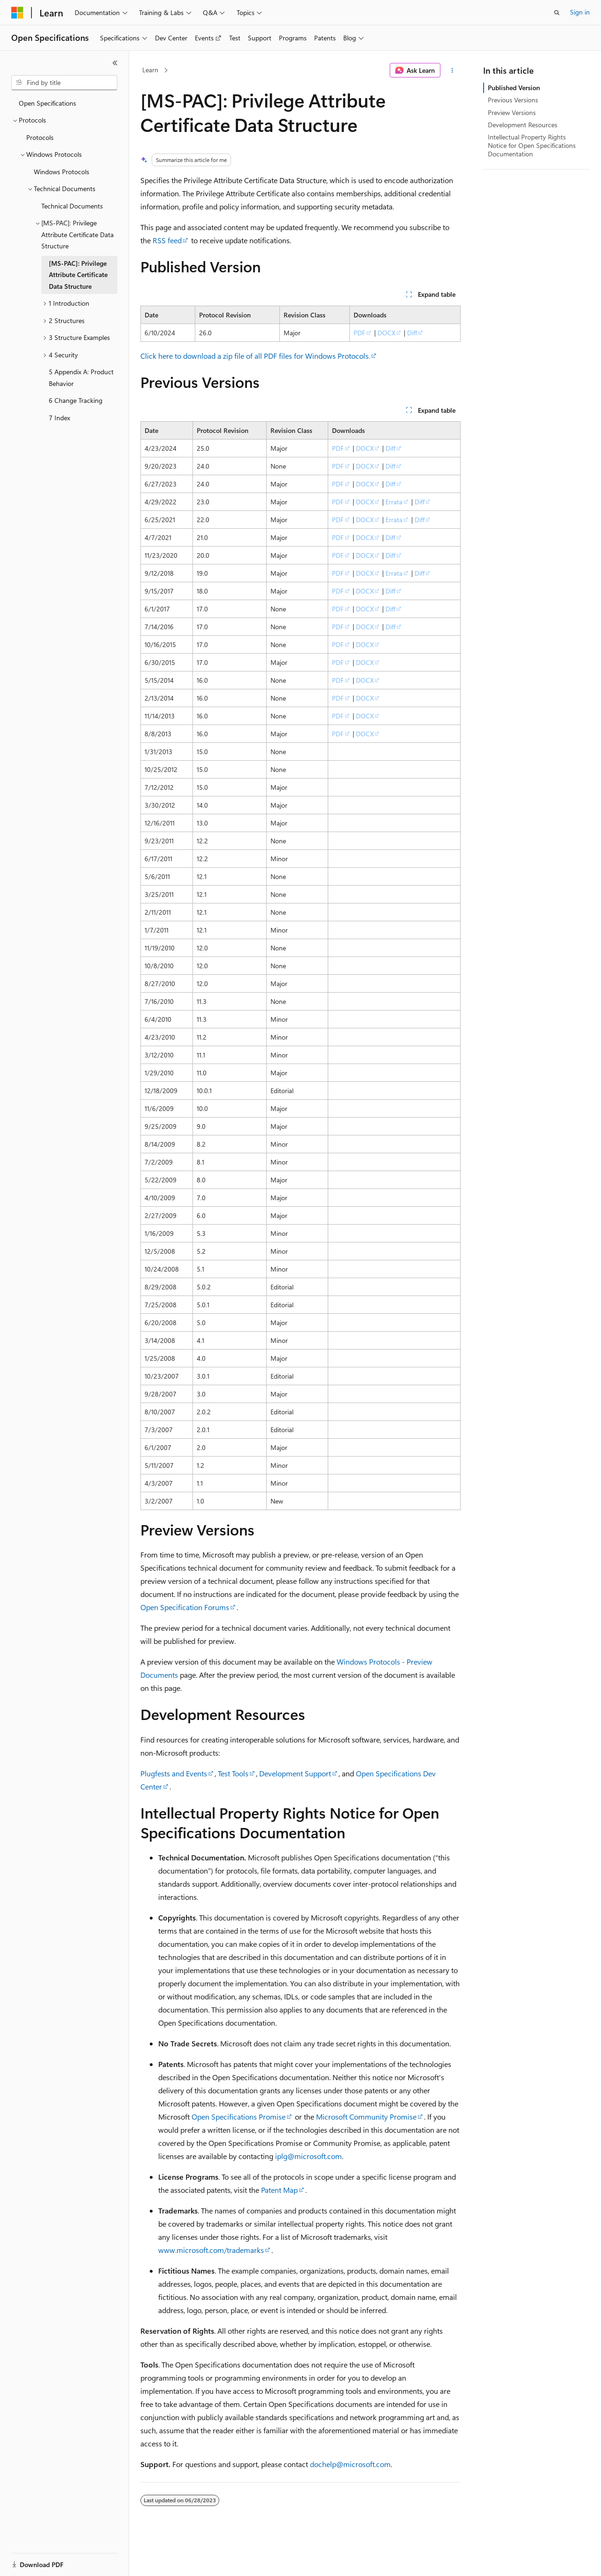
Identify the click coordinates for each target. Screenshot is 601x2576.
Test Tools (233, 1773)
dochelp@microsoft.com (350, 2464)
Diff (412, 332)
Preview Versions (512, 112)
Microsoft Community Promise (366, 2116)
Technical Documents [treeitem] (72, 205)
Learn (150, 69)
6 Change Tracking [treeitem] (75, 400)
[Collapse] (115, 62)
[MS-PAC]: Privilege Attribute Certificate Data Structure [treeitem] (78, 275)
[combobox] (64, 82)
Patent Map (279, 2190)
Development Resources (522, 124)
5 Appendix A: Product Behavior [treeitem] (81, 377)
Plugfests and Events (173, 1773)
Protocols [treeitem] (40, 137)
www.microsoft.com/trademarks (211, 2250)
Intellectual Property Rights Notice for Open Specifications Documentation (532, 145)
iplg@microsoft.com (308, 2156)
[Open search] (556, 12)
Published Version (514, 87)
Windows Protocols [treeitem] (61, 171)
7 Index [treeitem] (59, 417)
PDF (359, 332)
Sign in (580, 12)
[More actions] (452, 70)
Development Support (295, 1773)
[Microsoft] (17, 13)
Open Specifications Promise (238, 2116)
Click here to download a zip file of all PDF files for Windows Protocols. (255, 356)
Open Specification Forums (184, 1607)
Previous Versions (513, 99)
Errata (393, 501)
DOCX (386, 332)
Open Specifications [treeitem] (47, 103)
